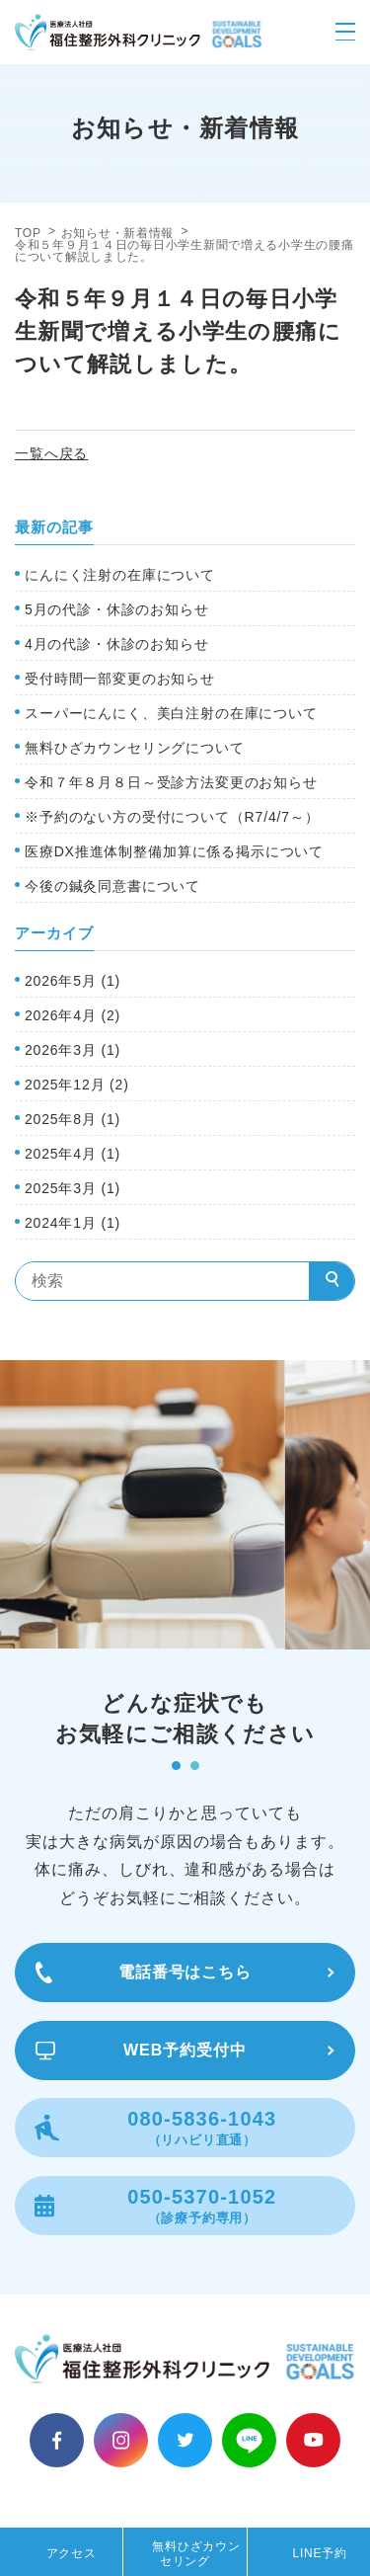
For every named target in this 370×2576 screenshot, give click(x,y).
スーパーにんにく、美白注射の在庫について (171, 713)
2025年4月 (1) (72, 1154)
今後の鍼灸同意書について (112, 886)
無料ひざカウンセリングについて (135, 748)
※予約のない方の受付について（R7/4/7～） (172, 817)
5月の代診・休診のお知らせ (117, 609)
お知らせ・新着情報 (117, 233)
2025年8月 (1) (72, 1119)
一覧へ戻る (51, 453)
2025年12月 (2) (77, 1084)
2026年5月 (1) (72, 981)
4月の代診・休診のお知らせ (117, 644)
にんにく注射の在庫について (120, 575)
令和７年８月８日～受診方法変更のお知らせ (171, 782)
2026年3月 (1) (72, 1050)
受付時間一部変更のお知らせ (120, 678)
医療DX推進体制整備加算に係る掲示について (174, 851)
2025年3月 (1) (72, 1188)
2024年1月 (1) (72, 1223)
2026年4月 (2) (72, 1015)
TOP (28, 233)
